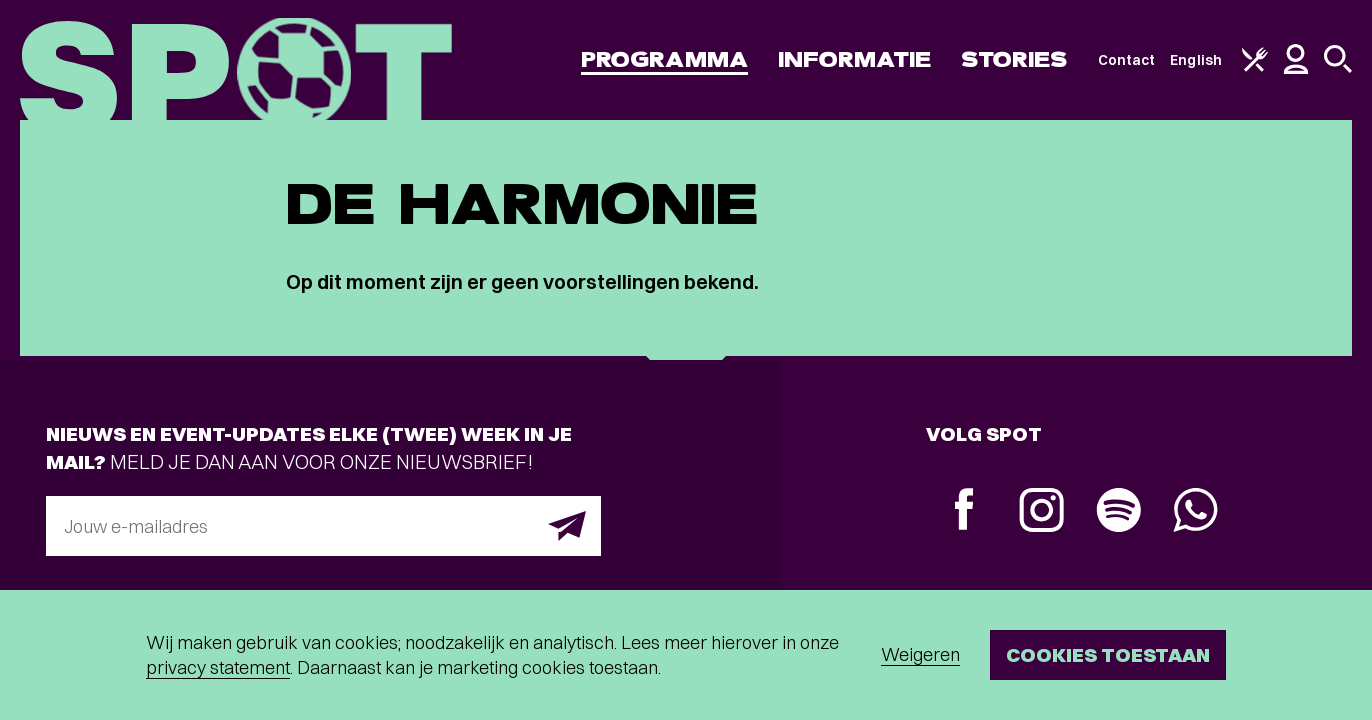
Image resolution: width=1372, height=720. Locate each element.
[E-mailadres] (323, 526)
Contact (1127, 60)
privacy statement (218, 667)
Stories (1014, 59)
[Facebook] (964, 511)
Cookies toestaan (1108, 654)
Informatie (854, 59)
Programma (664, 59)
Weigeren (920, 654)
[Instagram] (1041, 512)
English (1196, 60)
